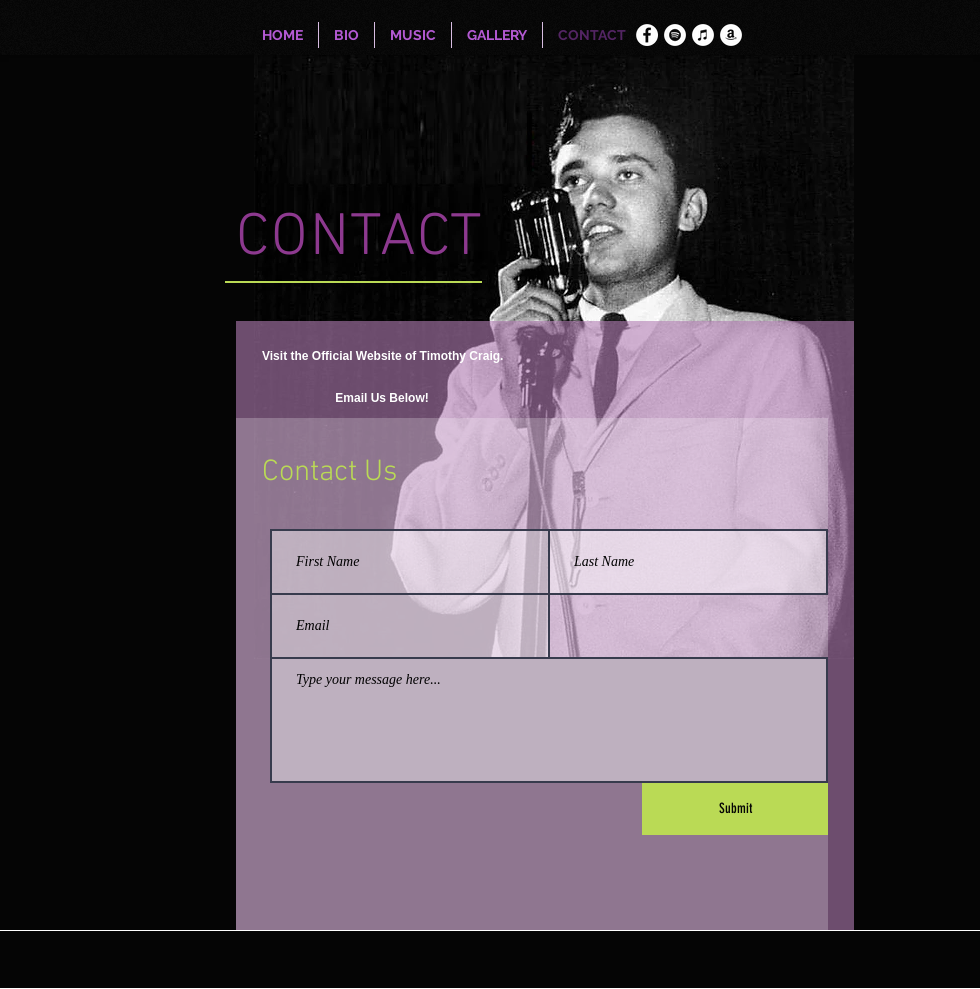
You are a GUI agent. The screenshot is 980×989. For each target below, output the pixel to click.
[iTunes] (703, 35)
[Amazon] (731, 35)
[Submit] (735, 809)
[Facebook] (647, 35)
